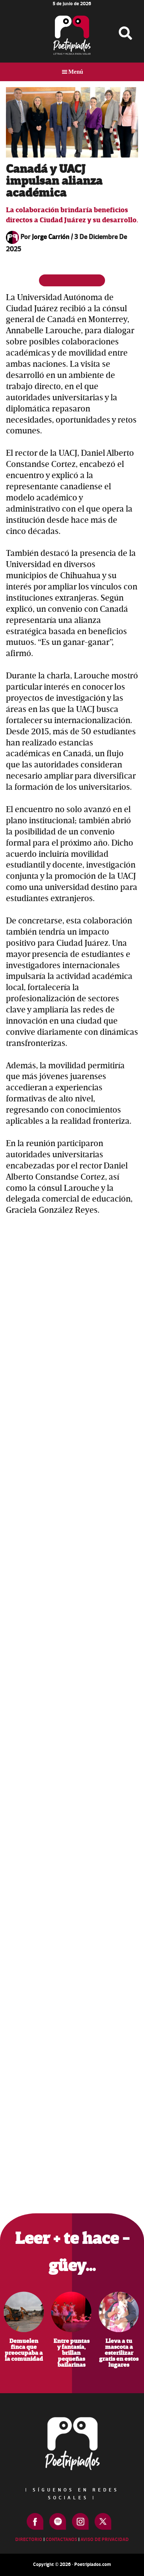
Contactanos (61, 2539)
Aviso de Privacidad (105, 2539)
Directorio (28, 2539)
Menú (75, 72)
